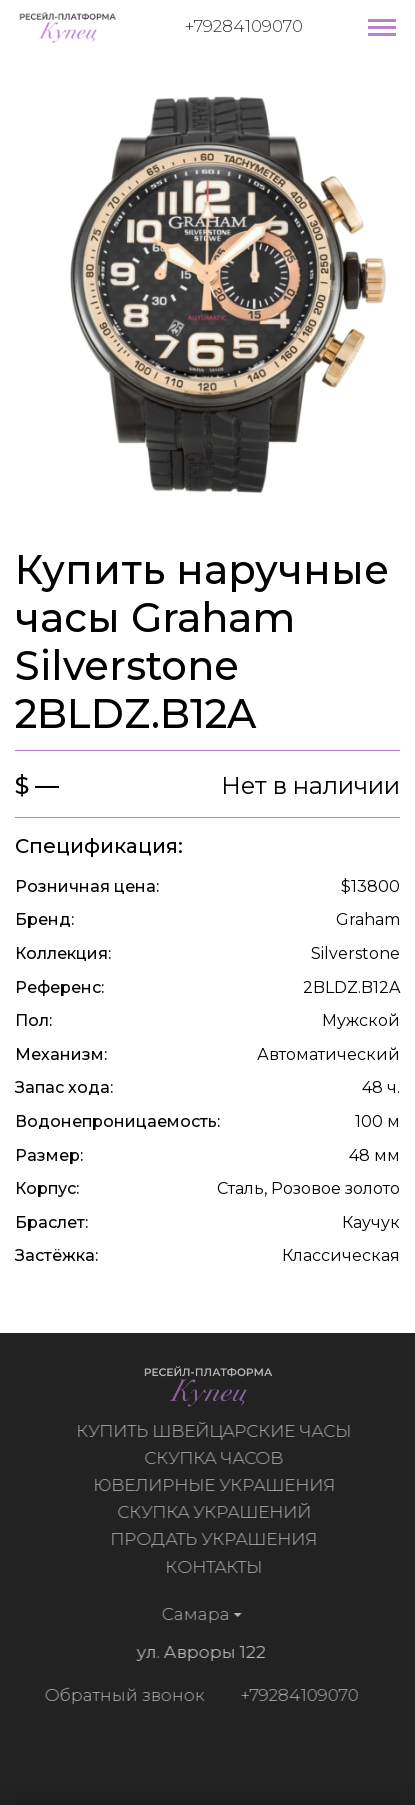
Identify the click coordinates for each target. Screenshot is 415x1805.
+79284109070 (244, 26)
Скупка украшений (217, 1512)
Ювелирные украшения (217, 1485)
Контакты (216, 1567)
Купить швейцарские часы (216, 1431)
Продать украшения (216, 1539)
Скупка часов (216, 1458)
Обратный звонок (121, 1695)
